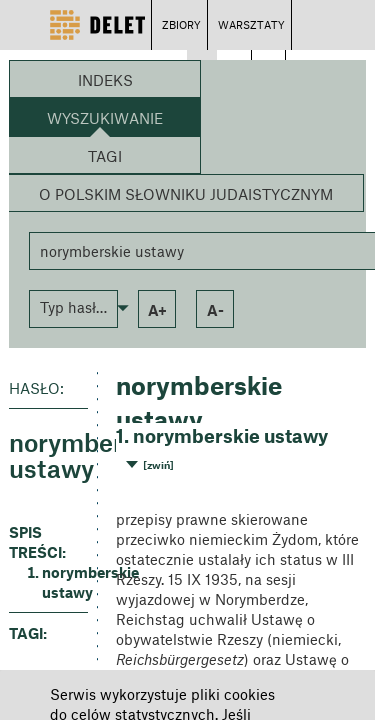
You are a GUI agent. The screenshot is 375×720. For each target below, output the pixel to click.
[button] (73, 307)
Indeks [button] (105, 80)
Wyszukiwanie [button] (105, 118)
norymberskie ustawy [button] (65, 582)
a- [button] (215, 310)
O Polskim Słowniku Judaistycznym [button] (186, 194)
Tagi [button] (105, 156)
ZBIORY (181, 24)
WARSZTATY (251, 24)
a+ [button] (157, 310)
